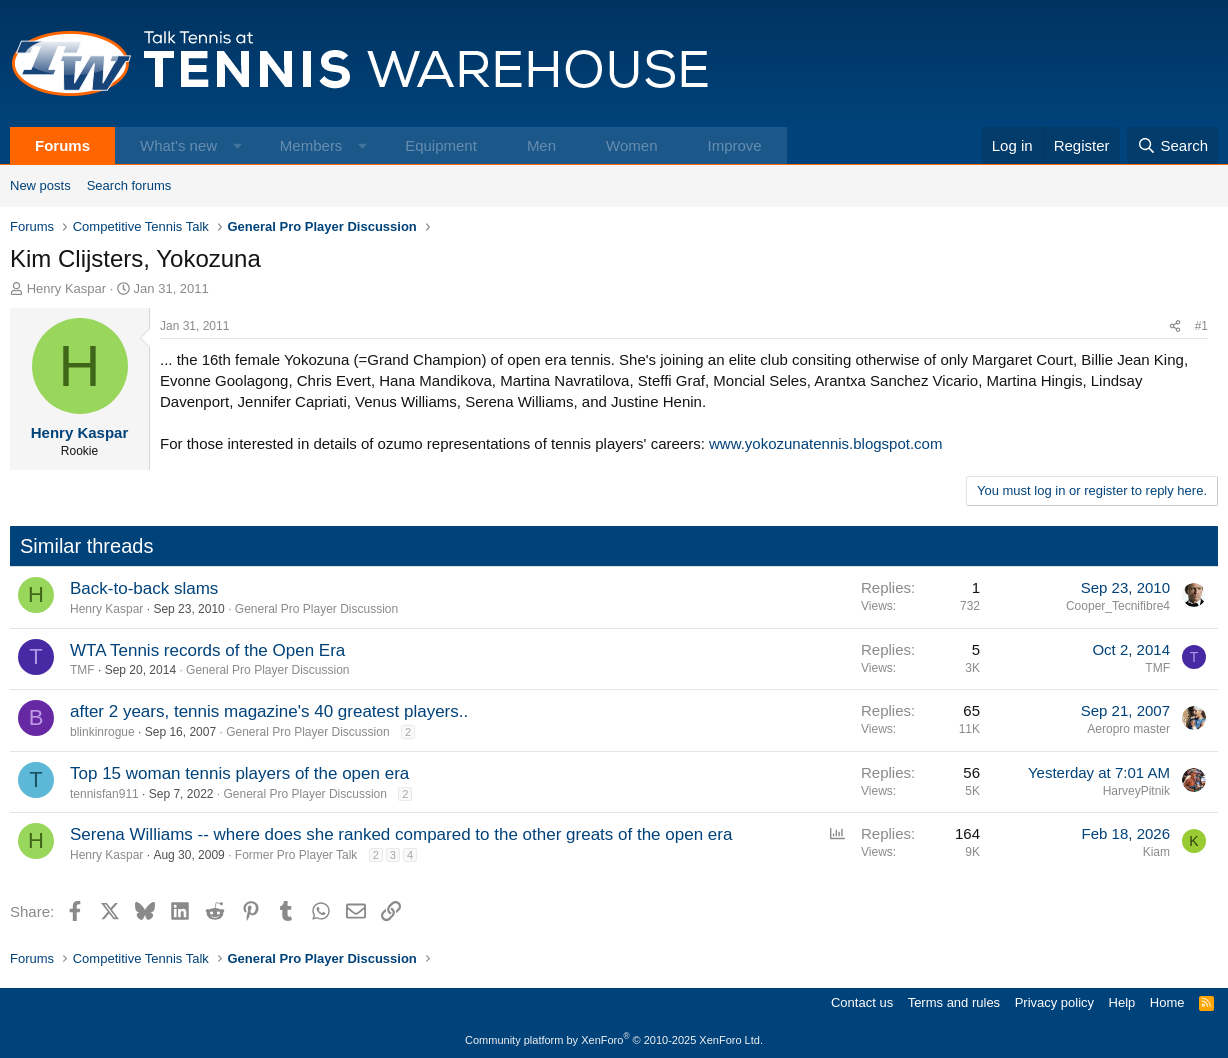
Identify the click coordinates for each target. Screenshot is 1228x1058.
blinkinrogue (102, 732)
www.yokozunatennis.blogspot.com (825, 443)
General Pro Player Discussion (316, 609)
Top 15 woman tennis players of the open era (239, 773)
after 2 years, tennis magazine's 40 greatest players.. (269, 711)
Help (1122, 1002)
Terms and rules (954, 1002)
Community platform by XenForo (614, 1040)
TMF (82, 670)
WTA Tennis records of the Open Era (207, 650)
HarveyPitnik (1136, 791)
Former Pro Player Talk (296, 855)
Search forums (129, 185)
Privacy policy (1054, 1002)
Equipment (441, 145)
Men (541, 145)
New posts (40, 185)
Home (1167, 1002)
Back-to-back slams (144, 588)
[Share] (1175, 326)
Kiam (1156, 852)
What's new (178, 145)
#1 (1201, 326)
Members (311, 145)
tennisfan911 (104, 794)
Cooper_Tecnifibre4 (1118, 606)
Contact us (862, 1002)
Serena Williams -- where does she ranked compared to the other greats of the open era (401, 834)
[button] (237, 145)
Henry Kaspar (66, 288)
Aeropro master (1128, 729)
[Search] (1172, 145)
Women (631, 145)
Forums (62, 145)
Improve (734, 145)
